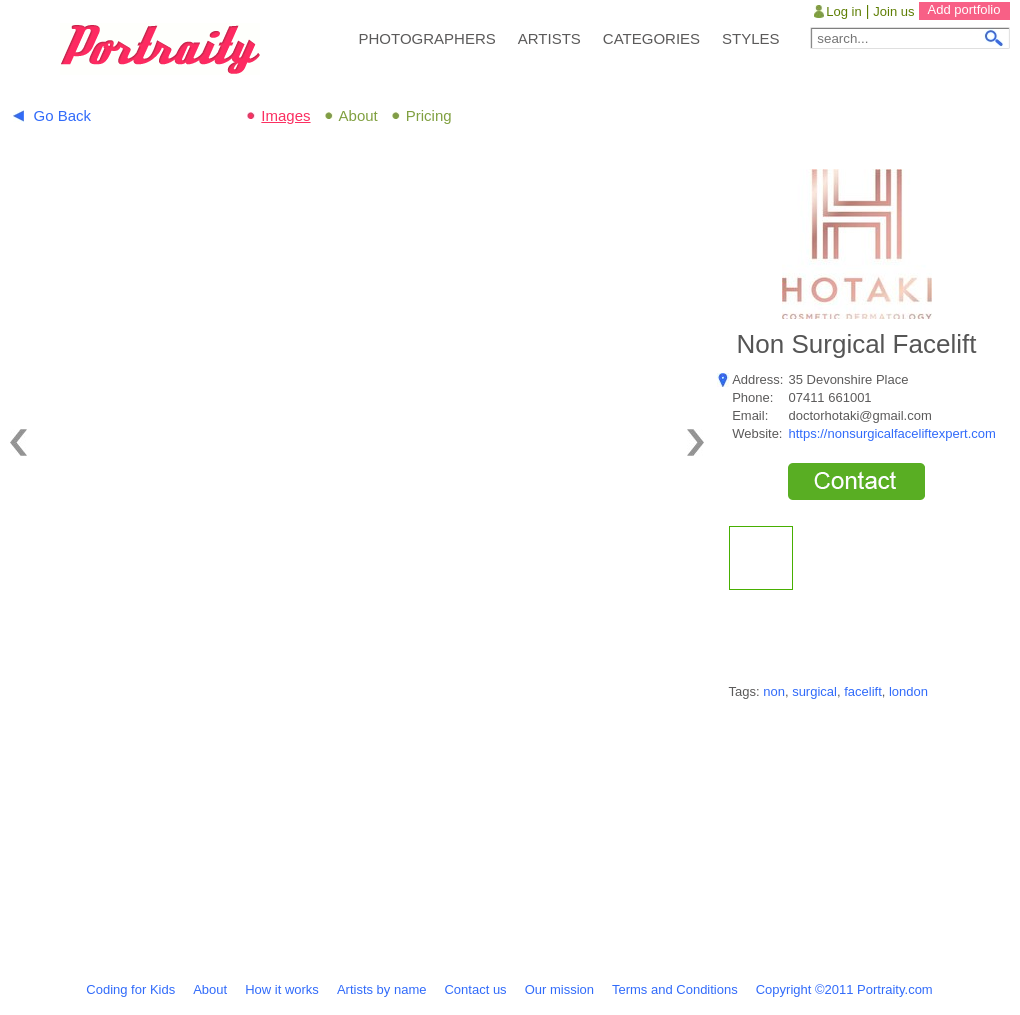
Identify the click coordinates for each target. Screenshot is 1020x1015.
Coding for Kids (130, 989)
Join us (893, 11)
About (358, 115)
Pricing (429, 115)
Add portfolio (964, 9)
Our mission (559, 989)
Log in (843, 11)
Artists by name (382, 989)
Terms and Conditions (675, 989)
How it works (282, 989)
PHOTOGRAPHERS (427, 38)
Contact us (475, 989)
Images (285, 115)
